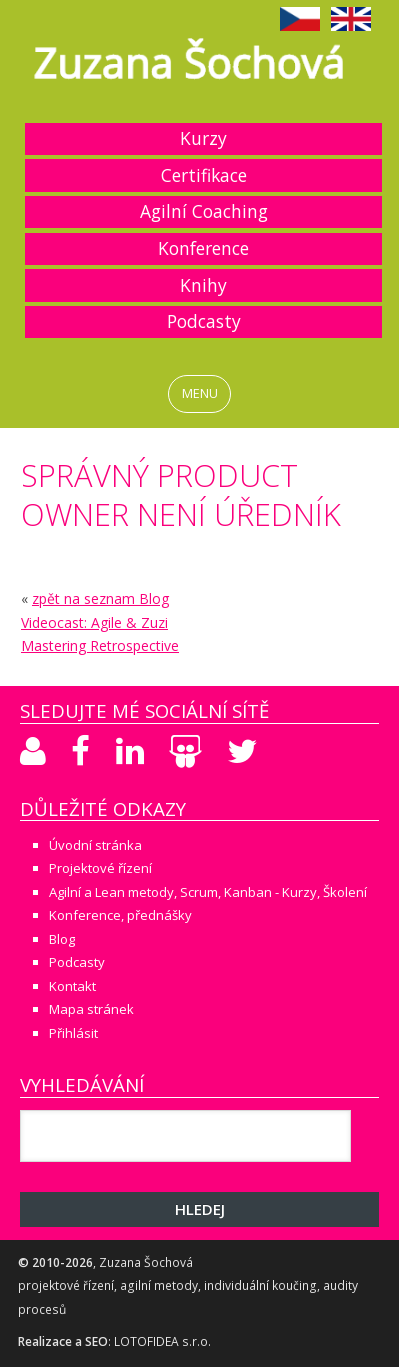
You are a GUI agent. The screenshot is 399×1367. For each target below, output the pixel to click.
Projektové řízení (100, 868)
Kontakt (72, 986)
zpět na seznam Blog (100, 598)
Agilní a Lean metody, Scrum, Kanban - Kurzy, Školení (208, 892)
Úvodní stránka (95, 845)
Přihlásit (73, 1033)
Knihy (203, 285)
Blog (62, 939)
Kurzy (203, 138)
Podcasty (204, 321)
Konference (203, 248)
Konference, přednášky (120, 915)
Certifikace (204, 175)
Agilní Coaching (204, 211)
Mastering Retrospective (100, 645)
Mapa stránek (91, 1009)
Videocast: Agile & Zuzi (94, 622)
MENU (200, 393)
